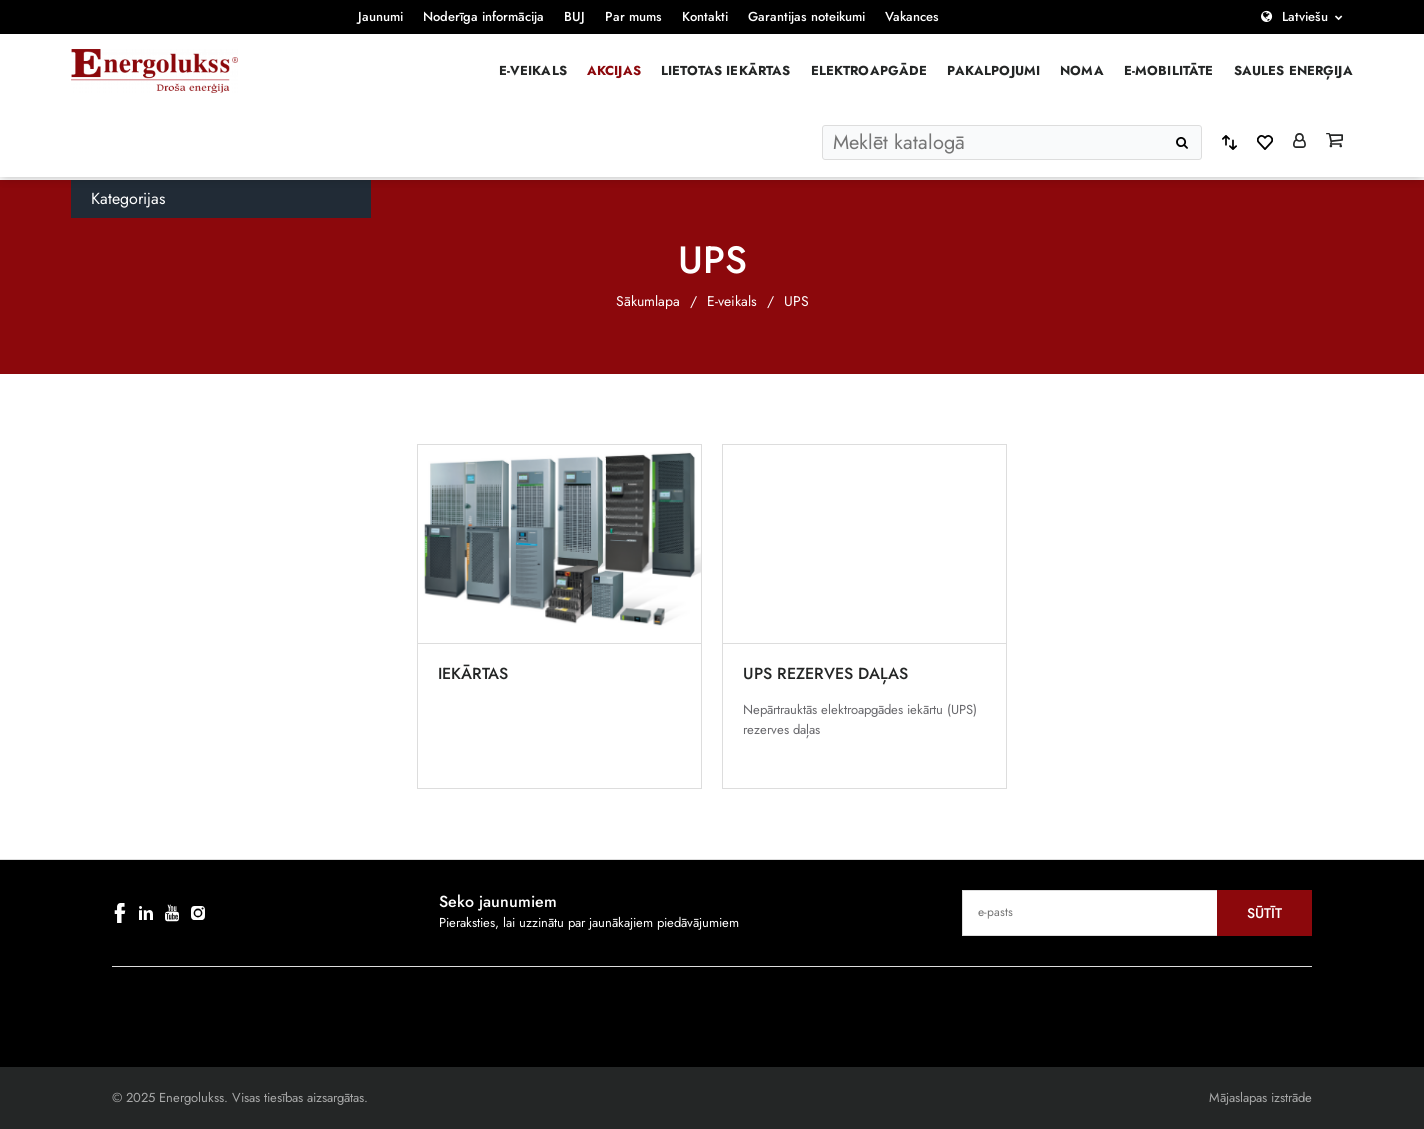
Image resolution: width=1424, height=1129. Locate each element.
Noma (1082, 70)
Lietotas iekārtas (726, 70)
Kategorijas (128, 198)
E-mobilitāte (1169, 70)
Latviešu (1305, 16)
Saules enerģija (1293, 70)
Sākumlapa (648, 301)
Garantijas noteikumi (806, 16)
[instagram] (198, 913)
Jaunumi (380, 16)
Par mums (633, 16)
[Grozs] (1334, 142)
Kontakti (705, 16)
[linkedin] (146, 913)
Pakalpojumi (993, 70)
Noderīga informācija (483, 16)
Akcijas (614, 70)
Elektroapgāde (869, 70)
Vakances (912, 16)
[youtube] (172, 913)
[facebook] (120, 913)
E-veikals (533, 70)
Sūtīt (1264, 913)
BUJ (574, 16)
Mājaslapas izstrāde (1260, 1097)
